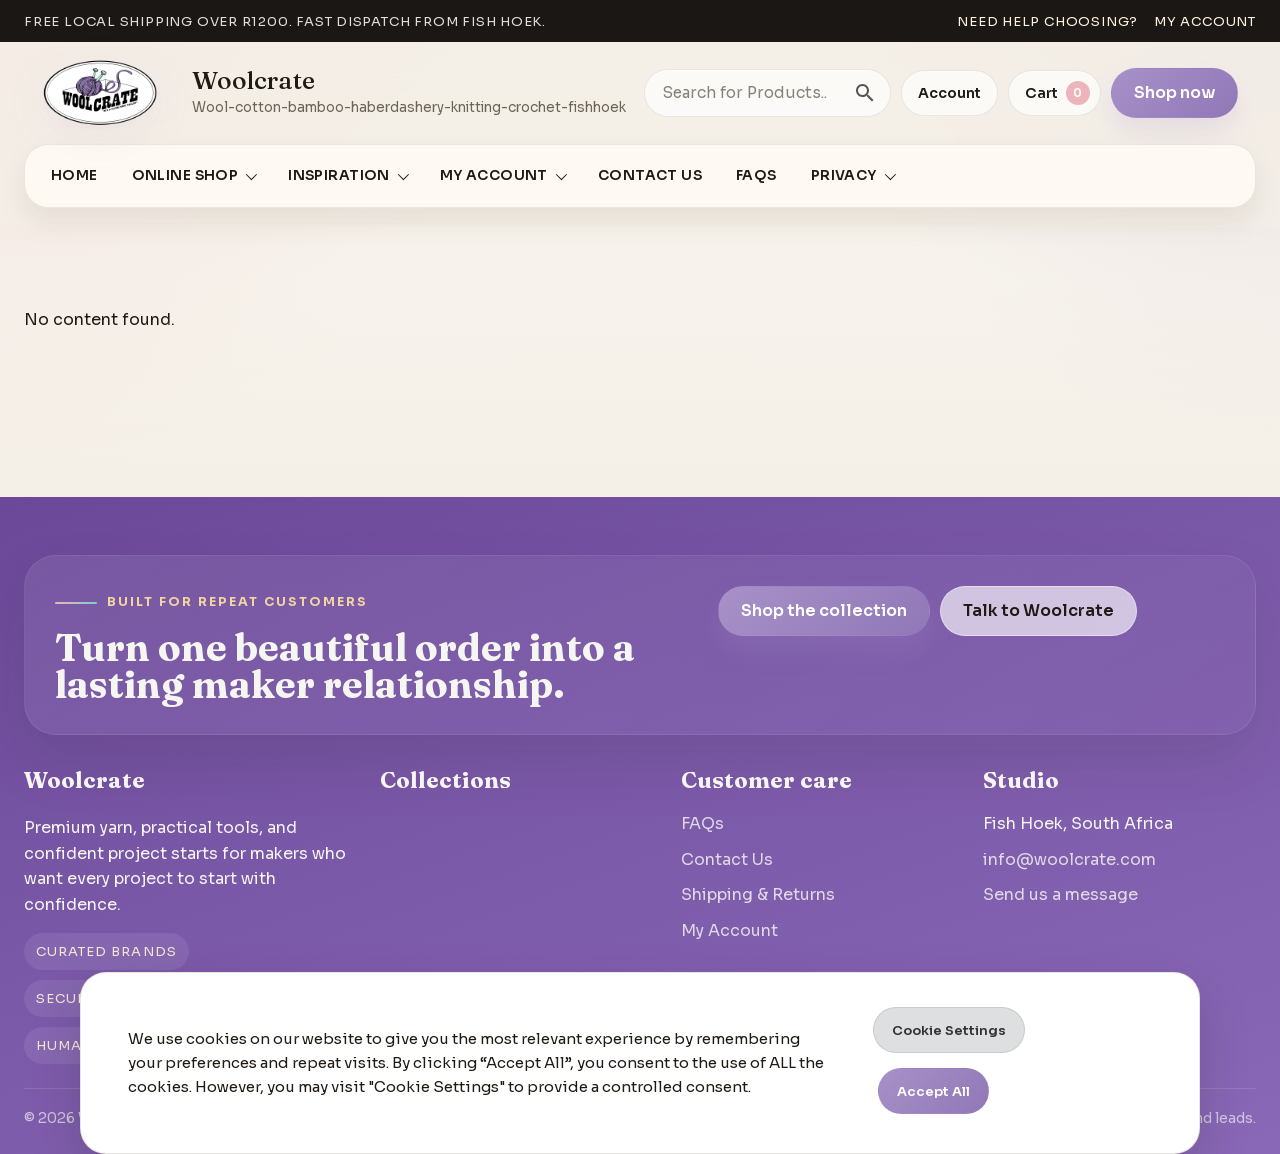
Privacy (844, 175)
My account (1205, 21)
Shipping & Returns (758, 894)
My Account (729, 930)
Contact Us (650, 175)
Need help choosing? (1047, 21)
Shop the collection (824, 610)
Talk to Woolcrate (1038, 610)
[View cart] (1054, 93)
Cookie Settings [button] (949, 1030)
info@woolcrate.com (1069, 859)
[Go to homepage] (101, 93)
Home (74, 175)
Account (949, 93)
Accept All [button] (933, 1091)
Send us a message (1060, 894)
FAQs (756, 175)
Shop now (1174, 92)
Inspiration (339, 175)
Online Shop (185, 175)
